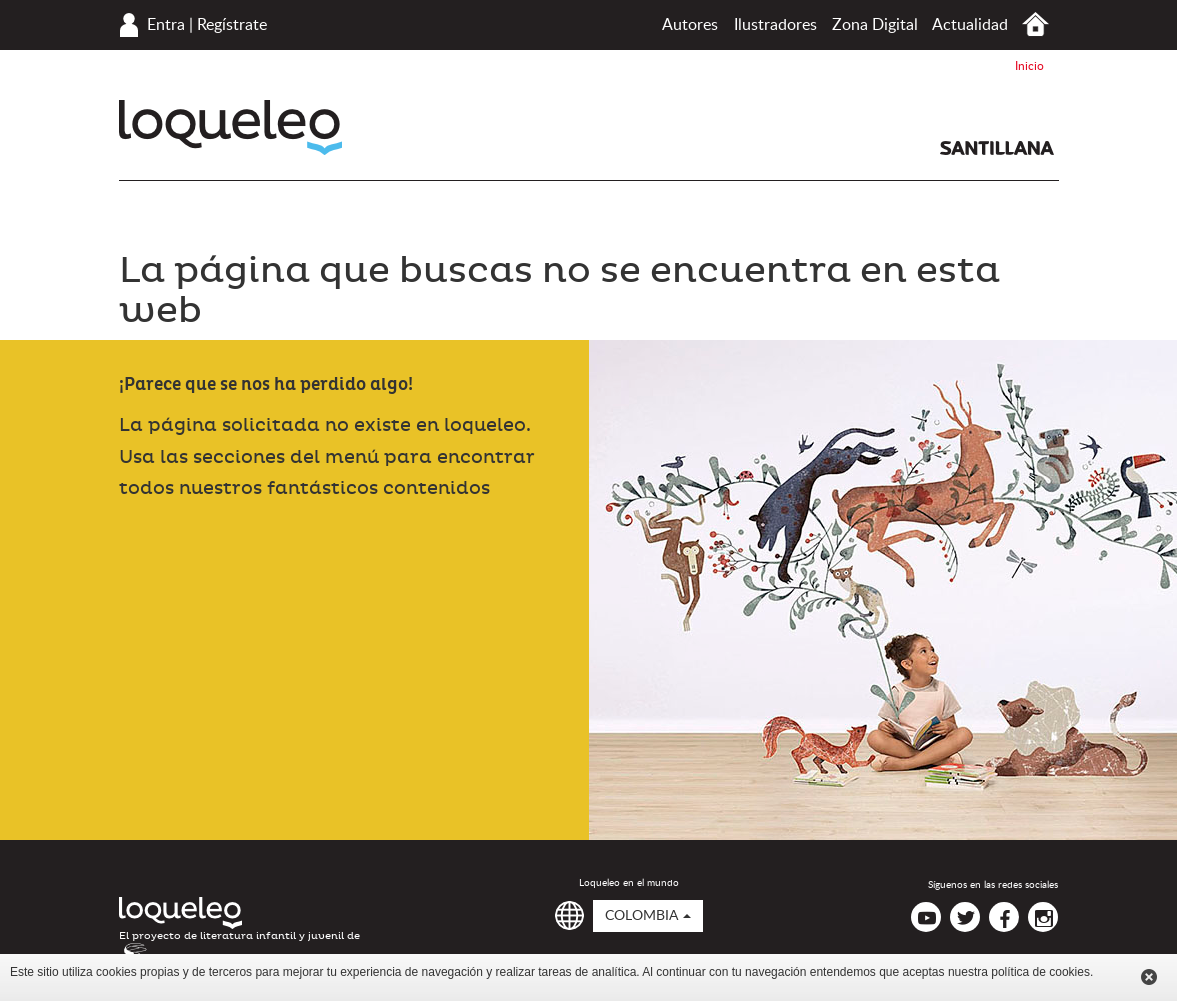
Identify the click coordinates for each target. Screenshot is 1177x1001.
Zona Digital (875, 25)
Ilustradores (775, 25)
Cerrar (1149, 977)
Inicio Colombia (1035, 24)
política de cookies (1040, 972)
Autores (690, 25)
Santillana (997, 148)
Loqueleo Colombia (230, 127)
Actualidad (970, 25)
